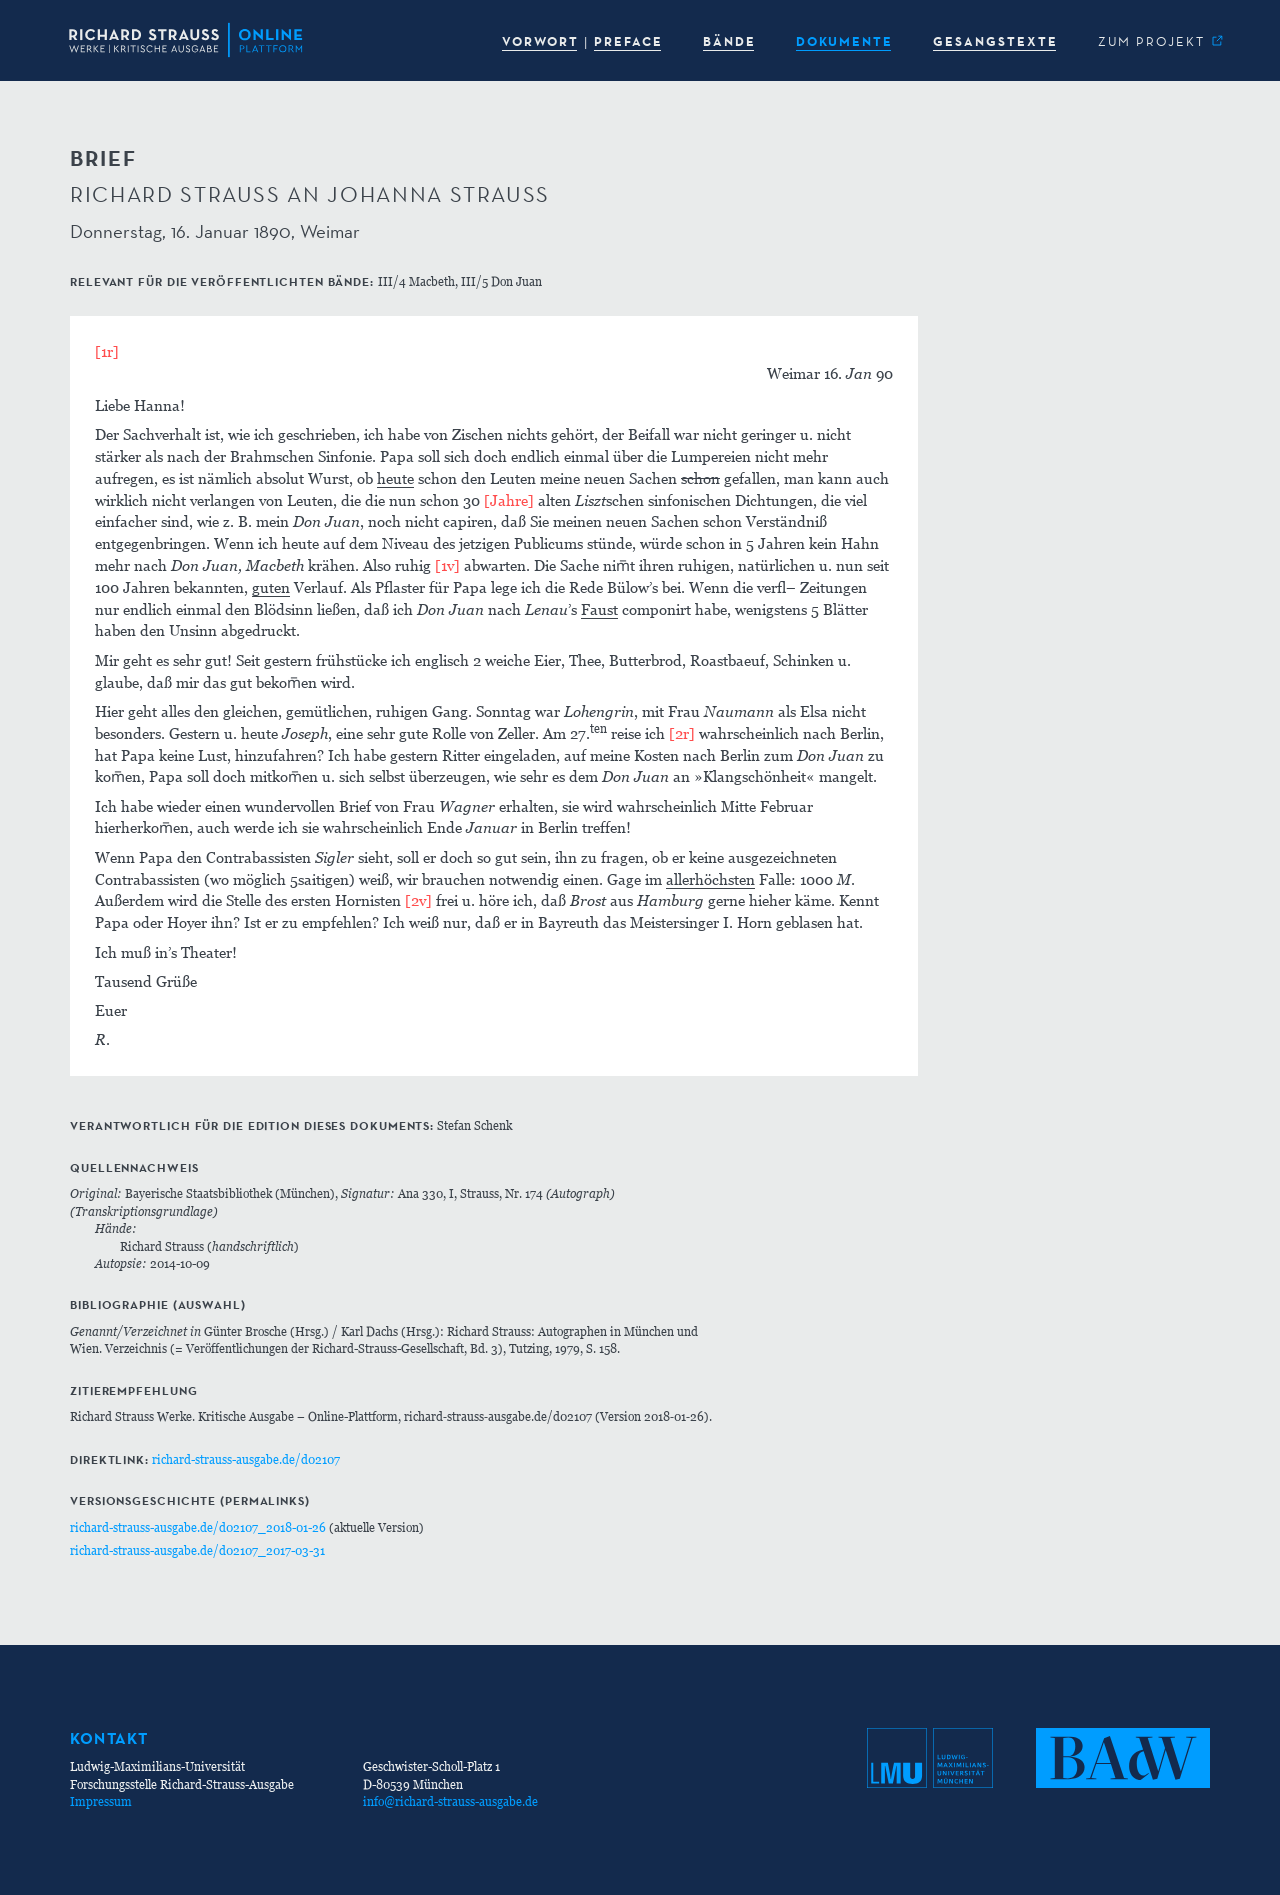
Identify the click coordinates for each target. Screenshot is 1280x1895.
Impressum (101, 1801)
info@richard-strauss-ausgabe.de (450, 1801)
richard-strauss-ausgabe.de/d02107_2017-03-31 (197, 1550)
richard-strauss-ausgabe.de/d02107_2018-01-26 (198, 1527)
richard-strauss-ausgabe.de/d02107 (246, 1459)
